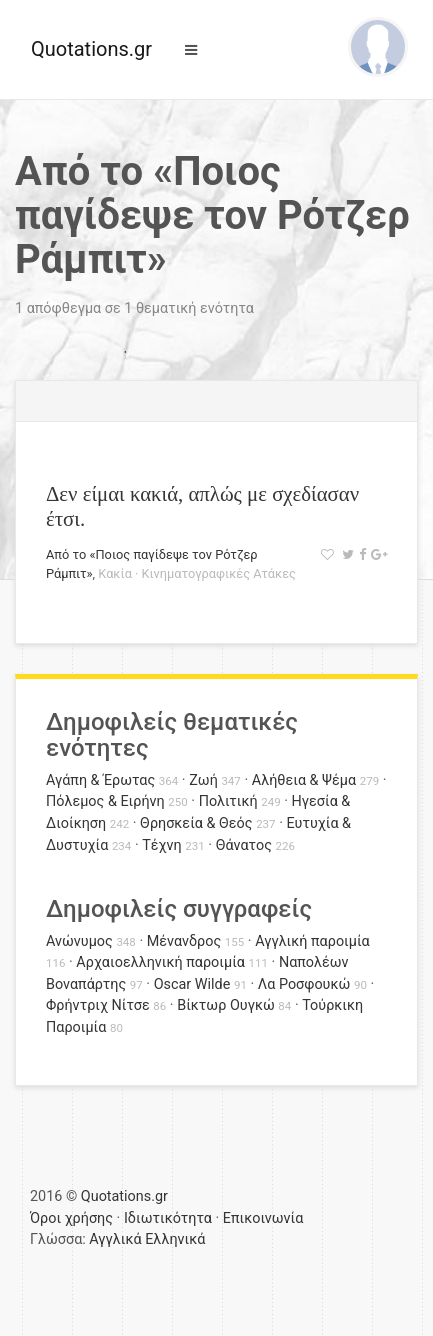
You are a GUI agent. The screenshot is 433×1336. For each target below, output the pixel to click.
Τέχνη (161, 845)
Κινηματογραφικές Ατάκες (219, 573)
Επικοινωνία (263, 1218)
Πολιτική (228, 801)
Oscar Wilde (192, 984)
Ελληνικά (175, 1239)
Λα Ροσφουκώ (304, 984)
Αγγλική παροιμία (312, 941)
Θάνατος (244, 845)
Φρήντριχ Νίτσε (98, 1005)
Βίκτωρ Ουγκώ (226, 1005)
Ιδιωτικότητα (168, 1218)
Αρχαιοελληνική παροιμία (160, 962)
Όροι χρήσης (71, 1218)
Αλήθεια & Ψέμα (304, 780)
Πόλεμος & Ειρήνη (105, 801)
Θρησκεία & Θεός (196, 823)
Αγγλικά (115, 1239)
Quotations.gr (91, 49)
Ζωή (203, 780)
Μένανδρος (184, 941)
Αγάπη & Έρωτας (100, 780)
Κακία (115, 573)
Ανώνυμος (79, 941)
